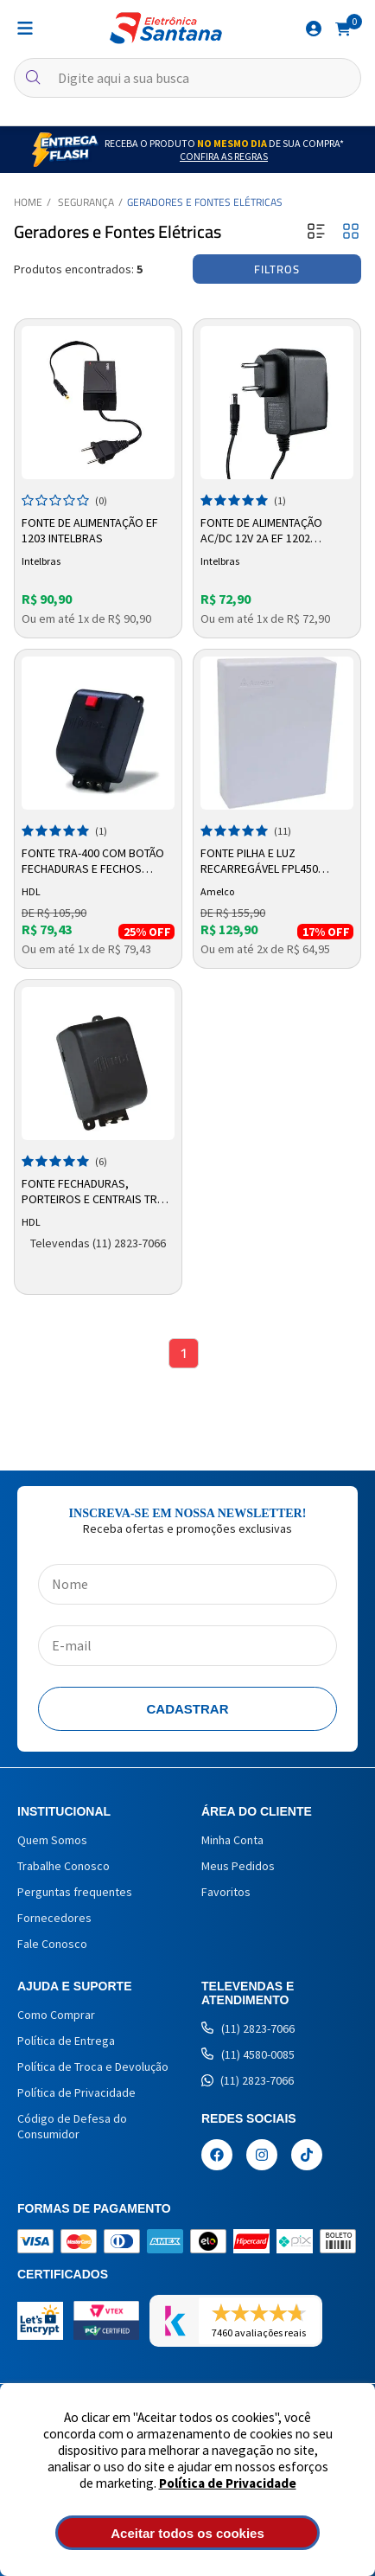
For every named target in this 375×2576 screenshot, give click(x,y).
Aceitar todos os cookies (187, 2533)
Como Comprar (56, 2014)
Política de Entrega (66, 2040)
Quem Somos (52, 1840)
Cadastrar (188, 1708)
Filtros (277, 269)
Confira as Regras (224, 156)
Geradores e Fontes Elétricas (205, 202)
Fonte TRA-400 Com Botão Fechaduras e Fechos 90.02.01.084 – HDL (93, 861)
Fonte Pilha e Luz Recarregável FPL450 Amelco (259, 861)
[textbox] (187, 78)
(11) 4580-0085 (248, 2054)
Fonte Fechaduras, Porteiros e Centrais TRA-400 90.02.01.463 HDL (95, 1192)
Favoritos (226, 1892)
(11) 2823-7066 (248, 2028)
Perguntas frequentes (74, 1892)
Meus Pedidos (238, 1866)
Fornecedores (54, 1918)
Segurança (86, 202)
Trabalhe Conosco (63, 1866)
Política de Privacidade (227, 2483)
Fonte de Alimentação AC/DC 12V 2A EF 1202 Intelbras (261, 531)
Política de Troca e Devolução (92, 2066)
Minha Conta (232, 1840)
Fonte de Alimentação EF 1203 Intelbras (90, 530)
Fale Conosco (52, 1943)
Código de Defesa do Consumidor (72, 2126)
